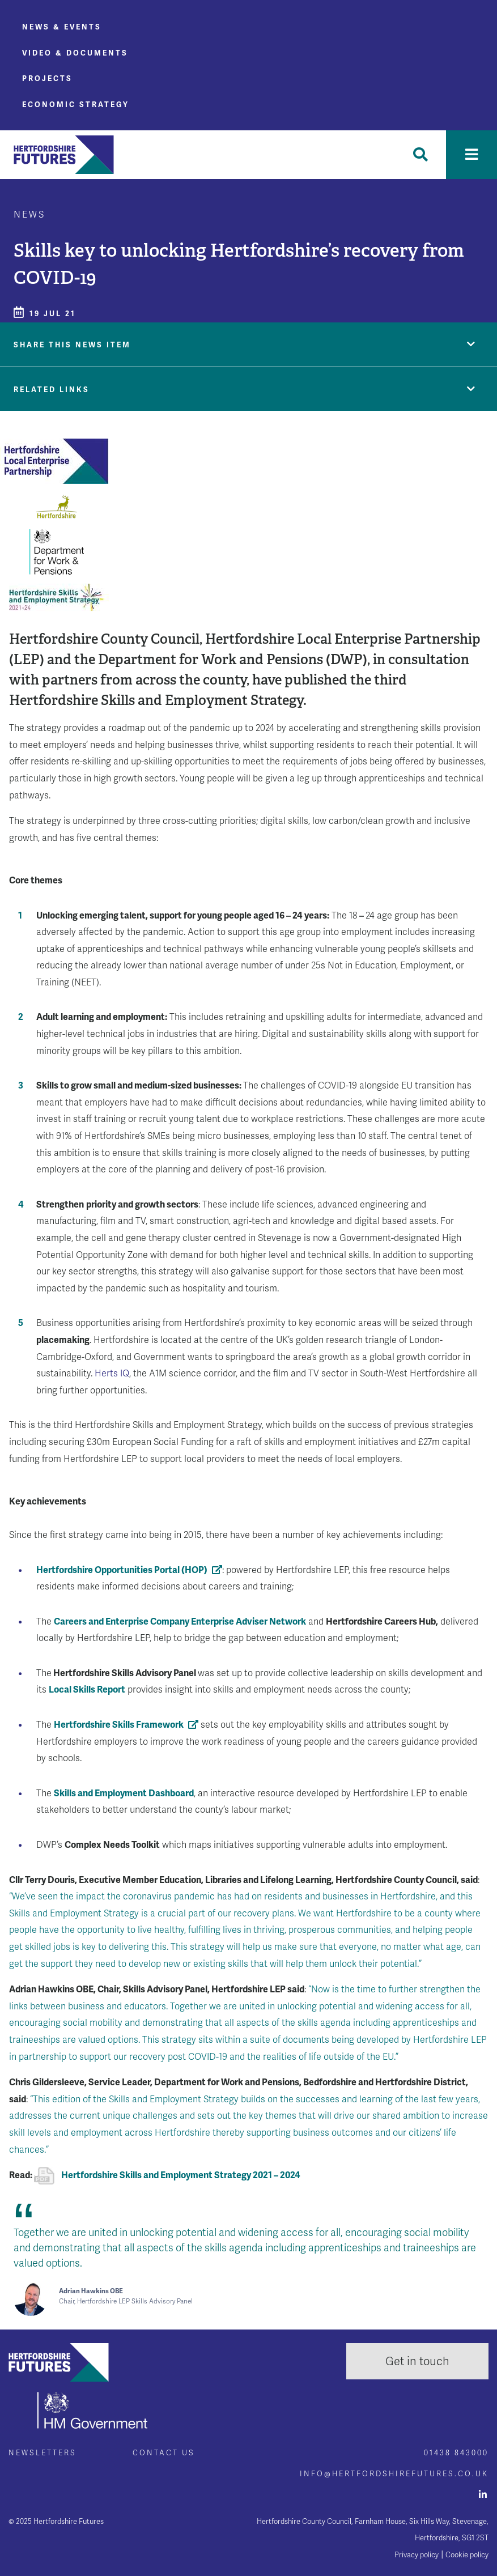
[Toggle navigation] (471, 154)
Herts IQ (112, 1373)
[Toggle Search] (420, 154)
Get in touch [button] (417, 2361)
